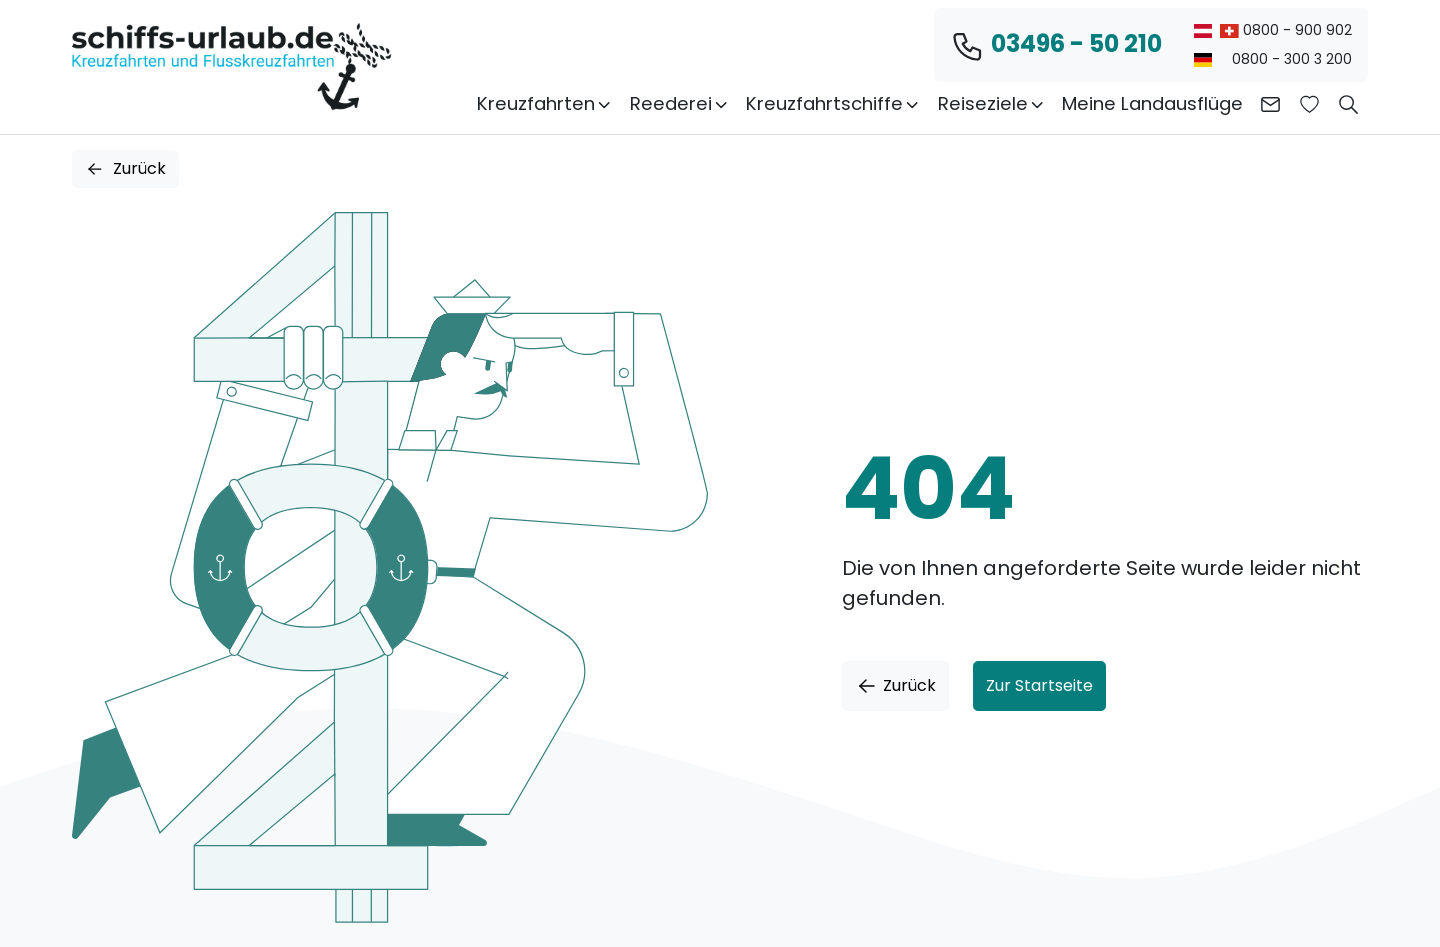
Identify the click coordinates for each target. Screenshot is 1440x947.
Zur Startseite (1039, 685)
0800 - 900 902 (1273, 30)
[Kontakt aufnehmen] (1270, 104)
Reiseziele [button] (992, 103)
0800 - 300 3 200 (1273, 59)
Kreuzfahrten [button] (545, 103)
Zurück (125, 168)
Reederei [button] (680, 103)
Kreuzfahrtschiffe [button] (833, 103)
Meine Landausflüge (1152, 103)
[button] (1348, 104)
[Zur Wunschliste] (1309, 104)
